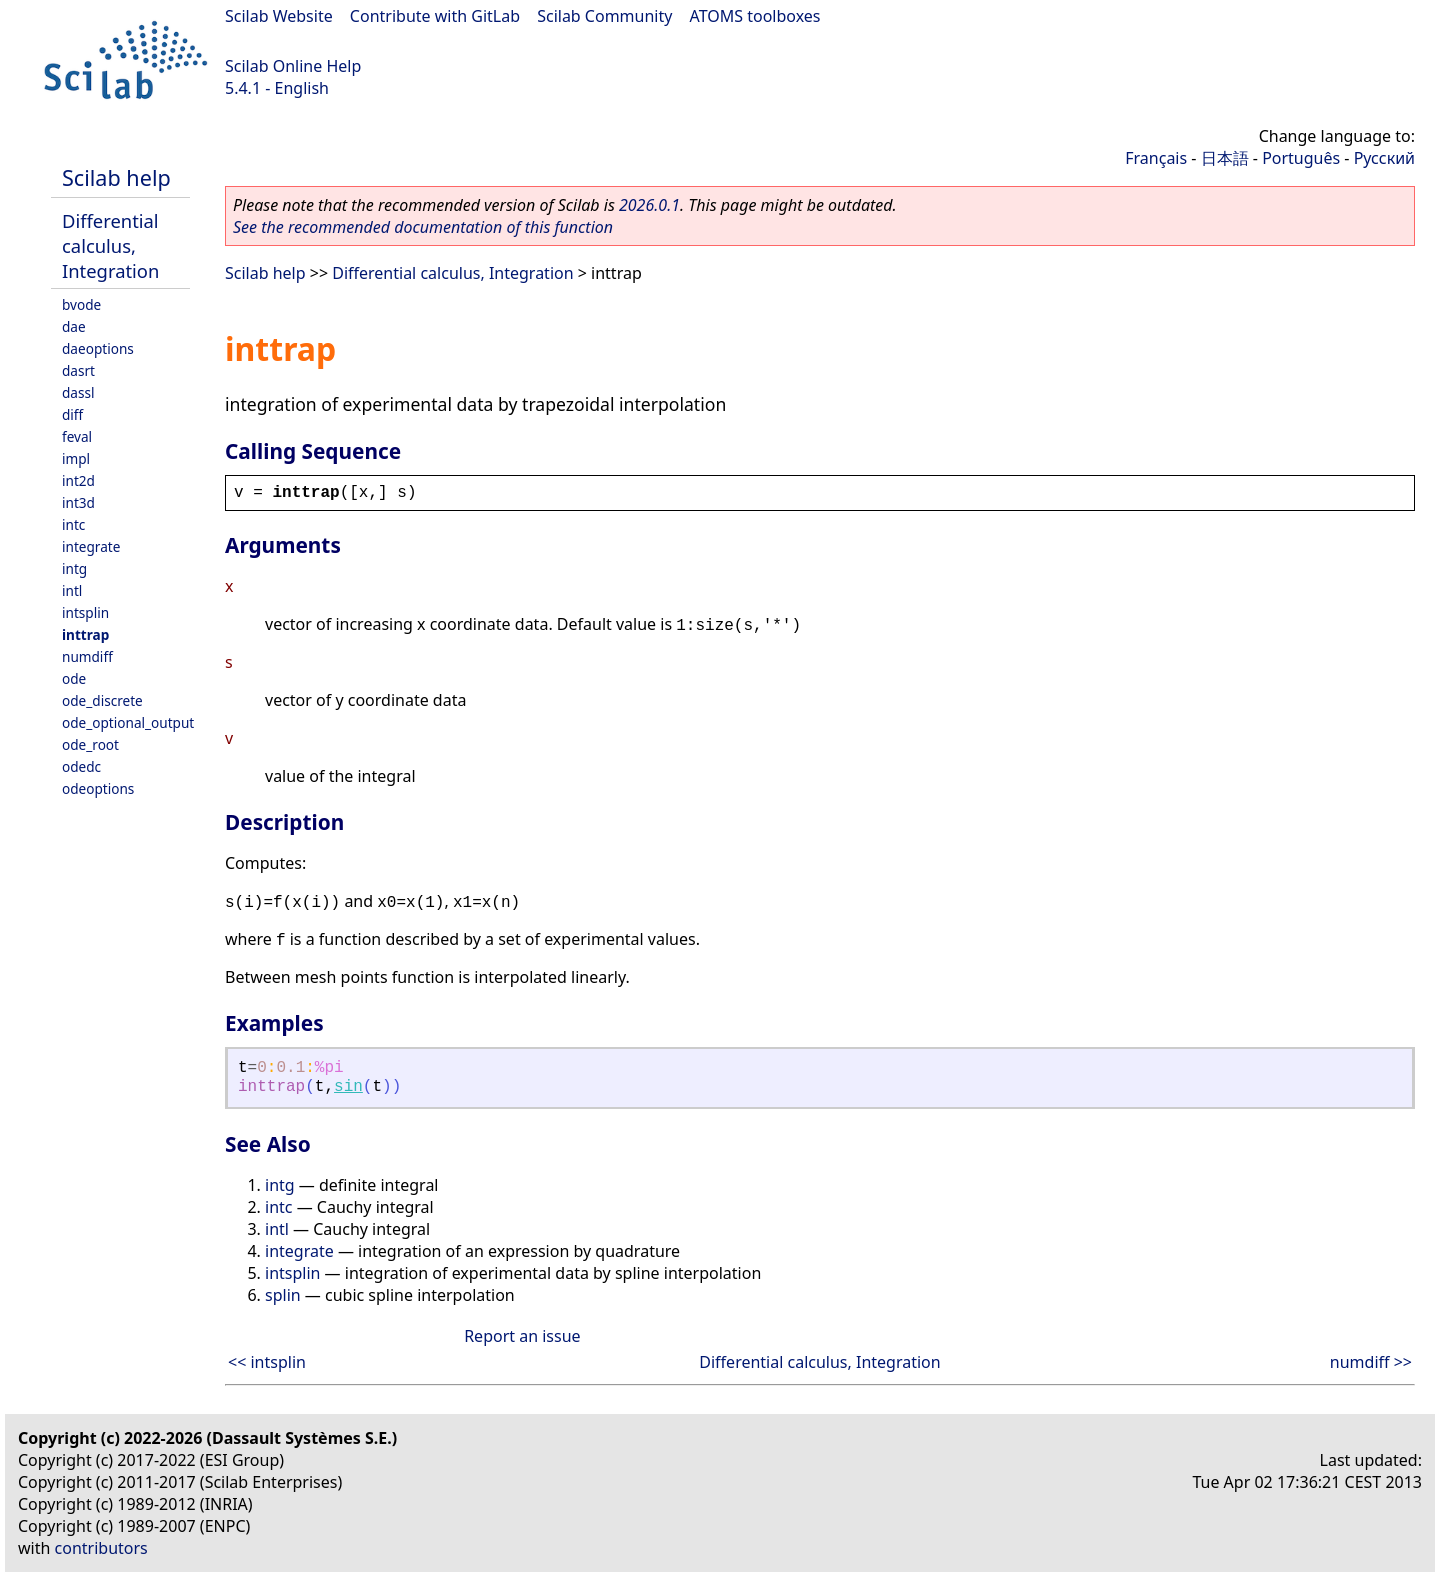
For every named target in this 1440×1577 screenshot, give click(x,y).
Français (1156, 158)
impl (76, 458)
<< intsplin (267, 1362)
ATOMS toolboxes (755, 16)
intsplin (85, 612)
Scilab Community (604, 16)
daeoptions (98, 348)
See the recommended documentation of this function (423, 227)
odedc (81, 766)
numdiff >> (1371, 1362)
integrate (91, 546)
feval (77, 436)
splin (283, 1295)
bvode (81, 304)
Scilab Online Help (293, 66)
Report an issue (522, 1336)
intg (74, 568)
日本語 (1225, 158)
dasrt (78, 370)
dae (74, 326)
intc (73, 524)
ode (74, 678)
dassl (78, 392)
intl (72, 590)
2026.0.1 (649, 205)
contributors (101, 1548)
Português (1301, 158)
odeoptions (98, 788)
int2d (78, 480)
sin (348, 1087)
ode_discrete (102, 700)
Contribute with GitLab (435, 16)
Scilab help (116, 177)
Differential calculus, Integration (110, 245)
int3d (78, 502)
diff (72, 414)
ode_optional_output (128, 722)
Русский (1384, 158)
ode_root (90, 744)
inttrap (85, 634)
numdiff (87, 656)
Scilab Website (279, 16)
